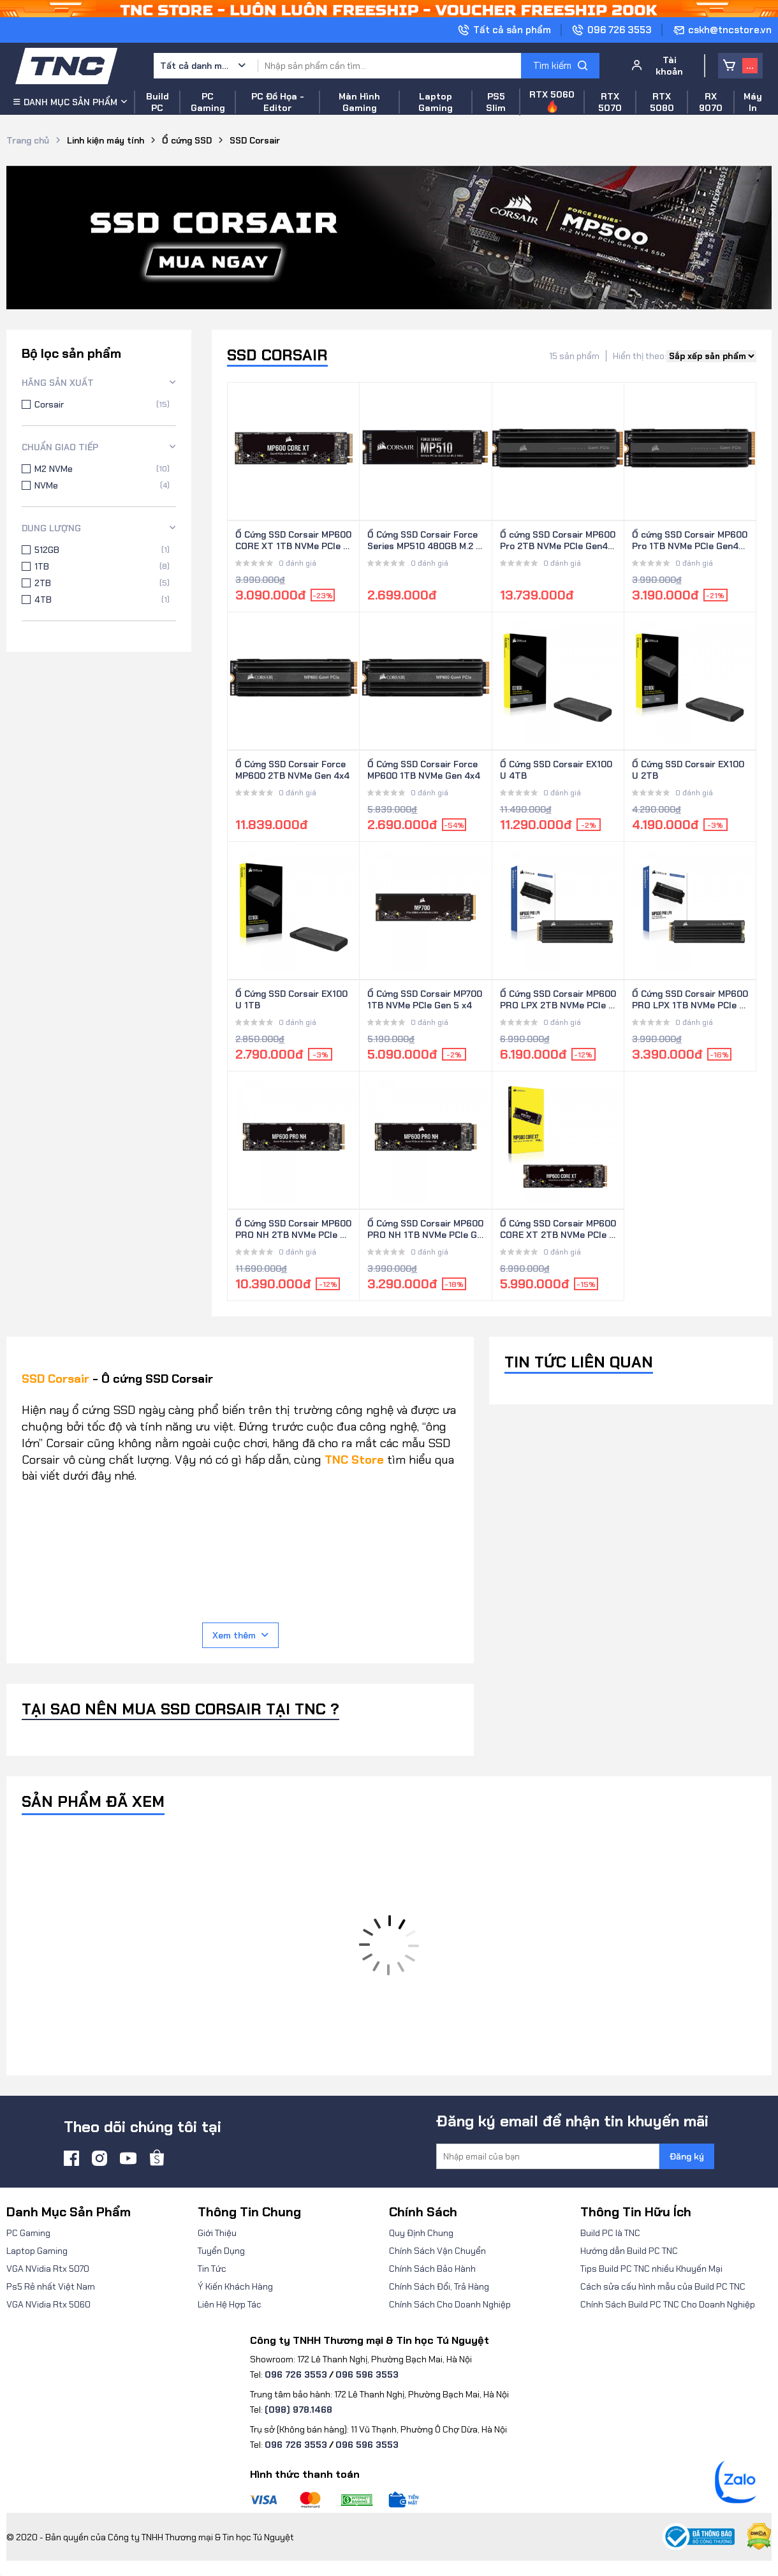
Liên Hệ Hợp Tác (229, 2304)
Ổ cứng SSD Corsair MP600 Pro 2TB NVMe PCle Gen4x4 (557, 541)
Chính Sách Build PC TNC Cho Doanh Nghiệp (667, 2304)
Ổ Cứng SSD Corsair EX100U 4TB (556, 769)
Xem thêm (240, 1635)
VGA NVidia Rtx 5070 (47, 2268)
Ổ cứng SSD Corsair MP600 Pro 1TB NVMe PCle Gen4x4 (689, 541)
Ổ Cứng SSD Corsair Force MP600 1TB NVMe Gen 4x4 (423, 769)
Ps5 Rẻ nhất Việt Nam (50, 2286)
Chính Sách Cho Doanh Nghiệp (450, 2304)
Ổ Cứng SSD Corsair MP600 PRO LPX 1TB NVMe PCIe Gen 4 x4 (690, 1000)
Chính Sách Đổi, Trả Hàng (439, 2286)
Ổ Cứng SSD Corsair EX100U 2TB (688, 769)
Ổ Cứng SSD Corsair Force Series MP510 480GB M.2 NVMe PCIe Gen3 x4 (424, 541)
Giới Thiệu (217, 2233)
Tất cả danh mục (195, 65)
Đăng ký (687, 2156)
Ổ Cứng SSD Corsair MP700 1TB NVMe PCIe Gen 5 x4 (424, 999)
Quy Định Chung (421, 2233)
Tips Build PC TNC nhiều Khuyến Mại (651, 2268)
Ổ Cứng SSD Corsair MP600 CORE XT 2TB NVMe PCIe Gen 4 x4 (558, 1230)
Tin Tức (212, 2268)
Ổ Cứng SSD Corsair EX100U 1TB (291, 999)
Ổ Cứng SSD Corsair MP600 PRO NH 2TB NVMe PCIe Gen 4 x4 (293, 1230)
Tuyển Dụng (221, 2250)
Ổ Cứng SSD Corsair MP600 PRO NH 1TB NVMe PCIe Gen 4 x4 (425, 1230)
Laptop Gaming (37, 2250)
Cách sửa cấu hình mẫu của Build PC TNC (662, 2286)
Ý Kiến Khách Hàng (235, 2286)
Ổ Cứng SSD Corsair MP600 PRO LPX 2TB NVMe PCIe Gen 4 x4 (558, 1000)
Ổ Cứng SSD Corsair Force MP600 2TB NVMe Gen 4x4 (292, 769)
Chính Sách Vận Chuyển (437, 2250)
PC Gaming (28, 2233)
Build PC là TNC (610, 2233)
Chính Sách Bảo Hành (432, 2268)
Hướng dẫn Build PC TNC (629, 2250)
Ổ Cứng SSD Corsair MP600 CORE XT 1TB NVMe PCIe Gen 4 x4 (293, 541)
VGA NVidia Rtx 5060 (48, 2304)
